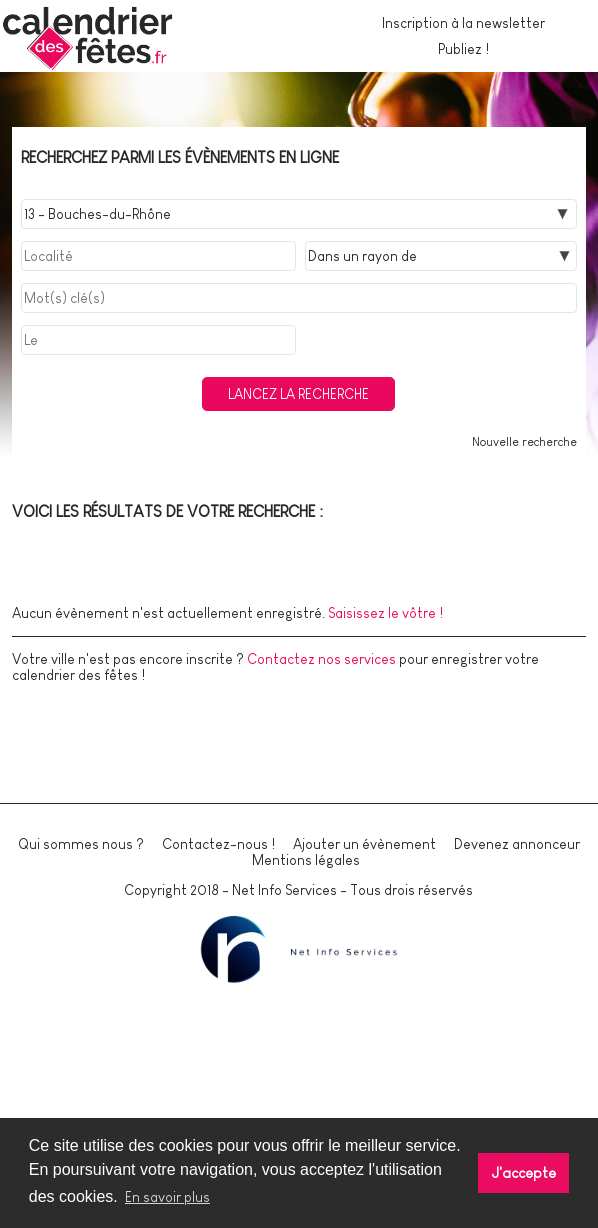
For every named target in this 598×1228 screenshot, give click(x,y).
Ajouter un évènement (364, 844)
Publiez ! (463, 49)
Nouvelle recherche (524, 442)
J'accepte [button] (524, 1173)
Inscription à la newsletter (463, 23)
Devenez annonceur (517, 844)
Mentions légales (306, 860)
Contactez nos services (321, 659)
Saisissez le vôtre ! (385, 613)
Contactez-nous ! (218, 844)
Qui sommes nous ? (81, 844)
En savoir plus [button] (167, 1197)
